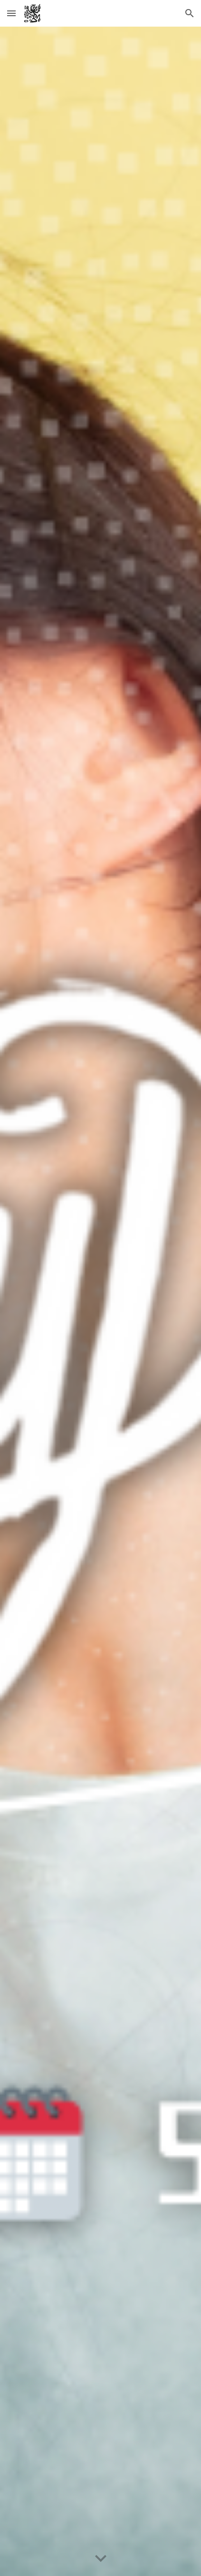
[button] (11, 13)
